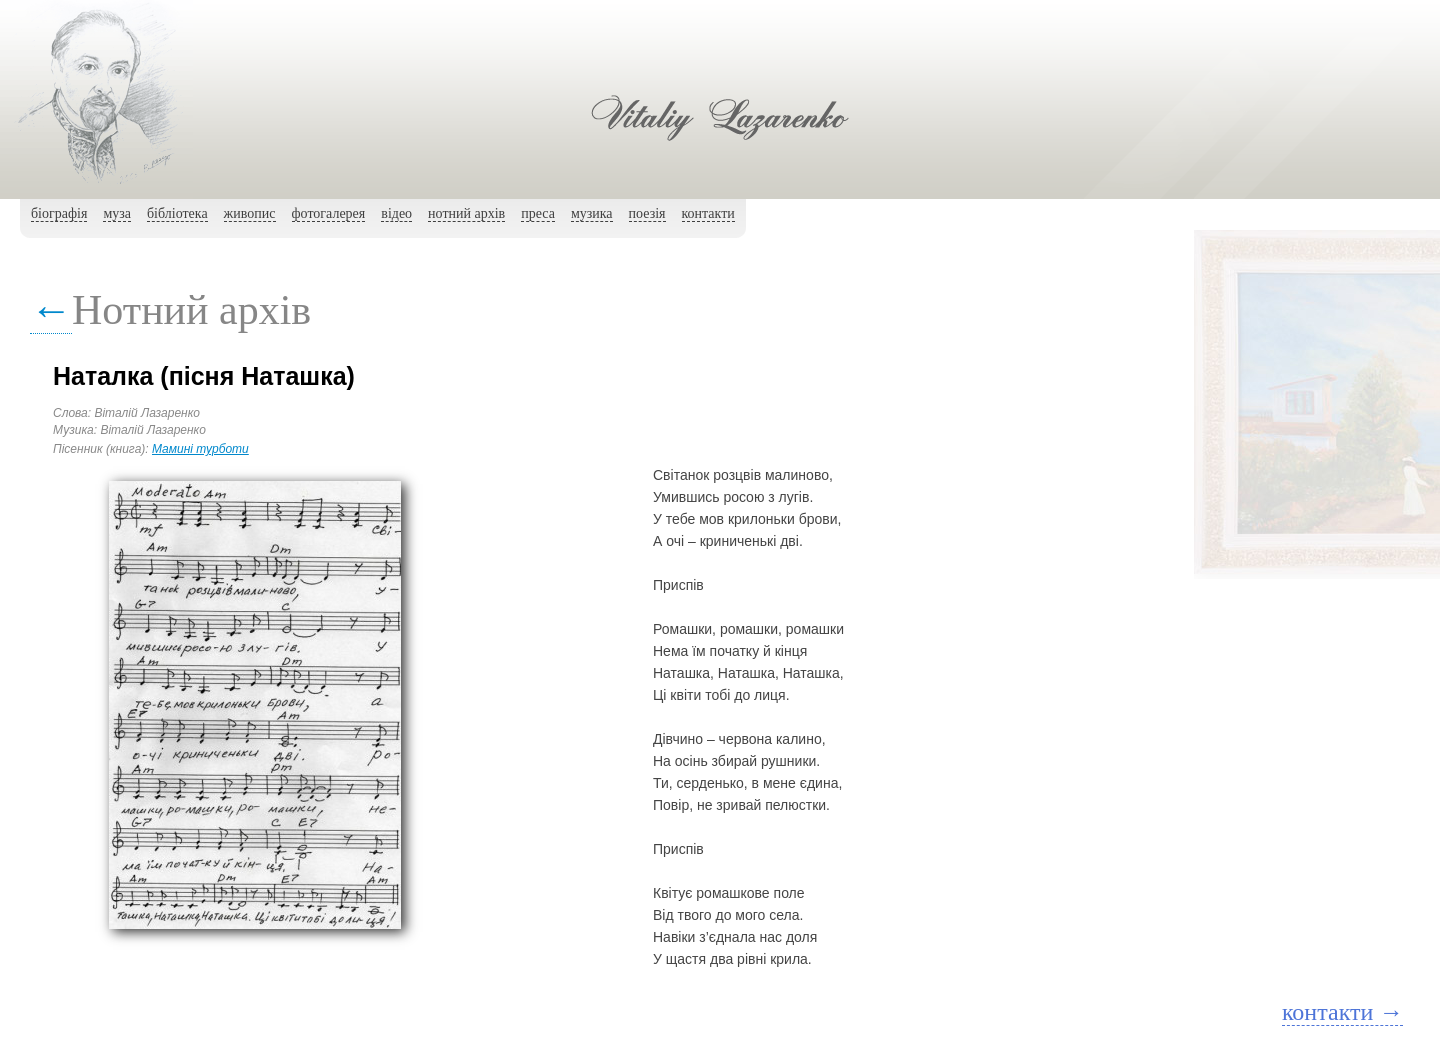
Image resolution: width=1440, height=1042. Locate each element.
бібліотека (177, 213)
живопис (250, 213)
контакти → (1342, 1012)
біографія (59, 213)
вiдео (396, 213)
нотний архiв (466, 213)
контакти (708, 213)
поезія (647, 213)
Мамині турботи (200, 449)
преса (538, 213)
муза (117, 213)
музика (592, 213)
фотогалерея (329, 213)
